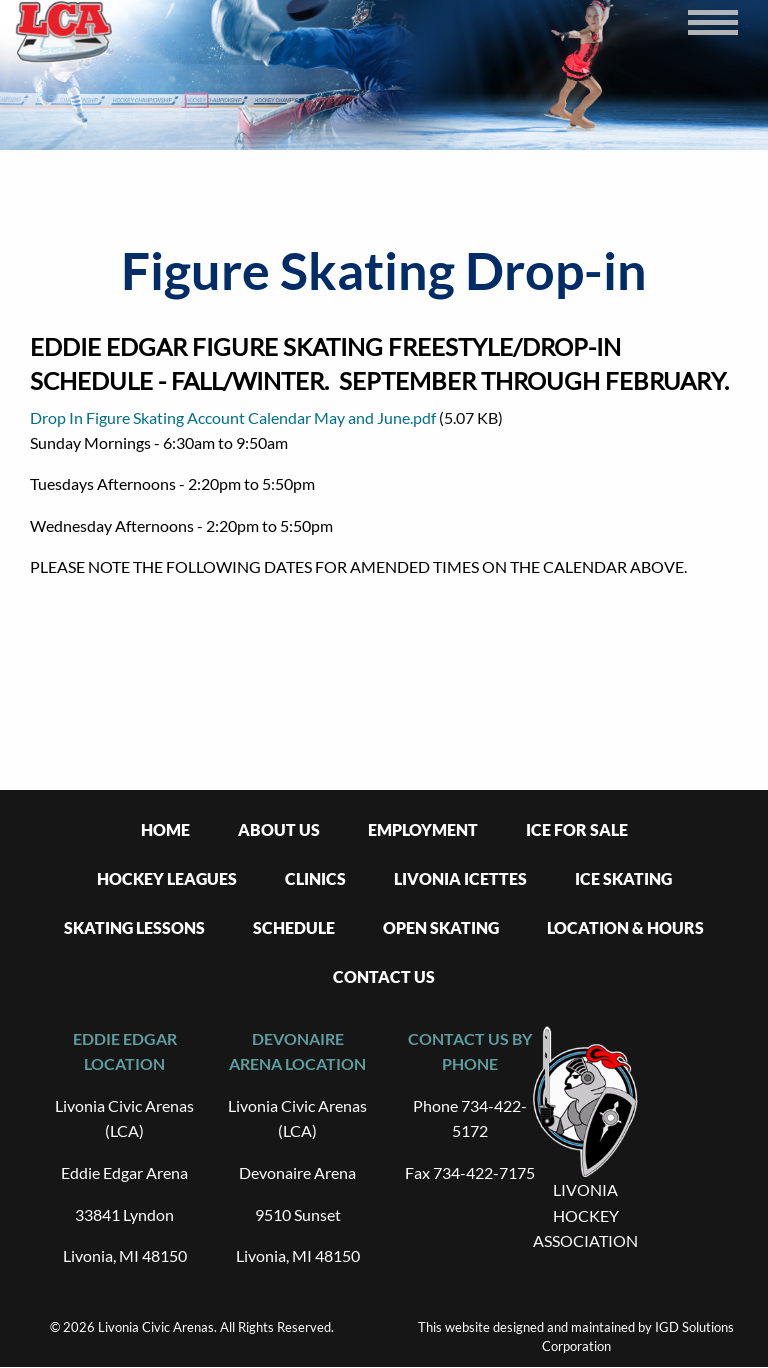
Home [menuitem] (165, 829)
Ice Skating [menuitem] (623, 878)
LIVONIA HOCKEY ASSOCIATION (585, 1215)
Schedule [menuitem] (294, 927)
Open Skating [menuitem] (441, 927)
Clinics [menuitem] (315, 878)
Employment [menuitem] (423, 829)
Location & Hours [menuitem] (625, 927)
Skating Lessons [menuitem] (134, 927)
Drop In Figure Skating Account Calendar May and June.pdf (233, 417)
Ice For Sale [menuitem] (577, 829)
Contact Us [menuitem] (384, 976)
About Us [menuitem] (279, 829)
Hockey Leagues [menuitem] (167, 878)
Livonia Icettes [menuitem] (460, 878)
